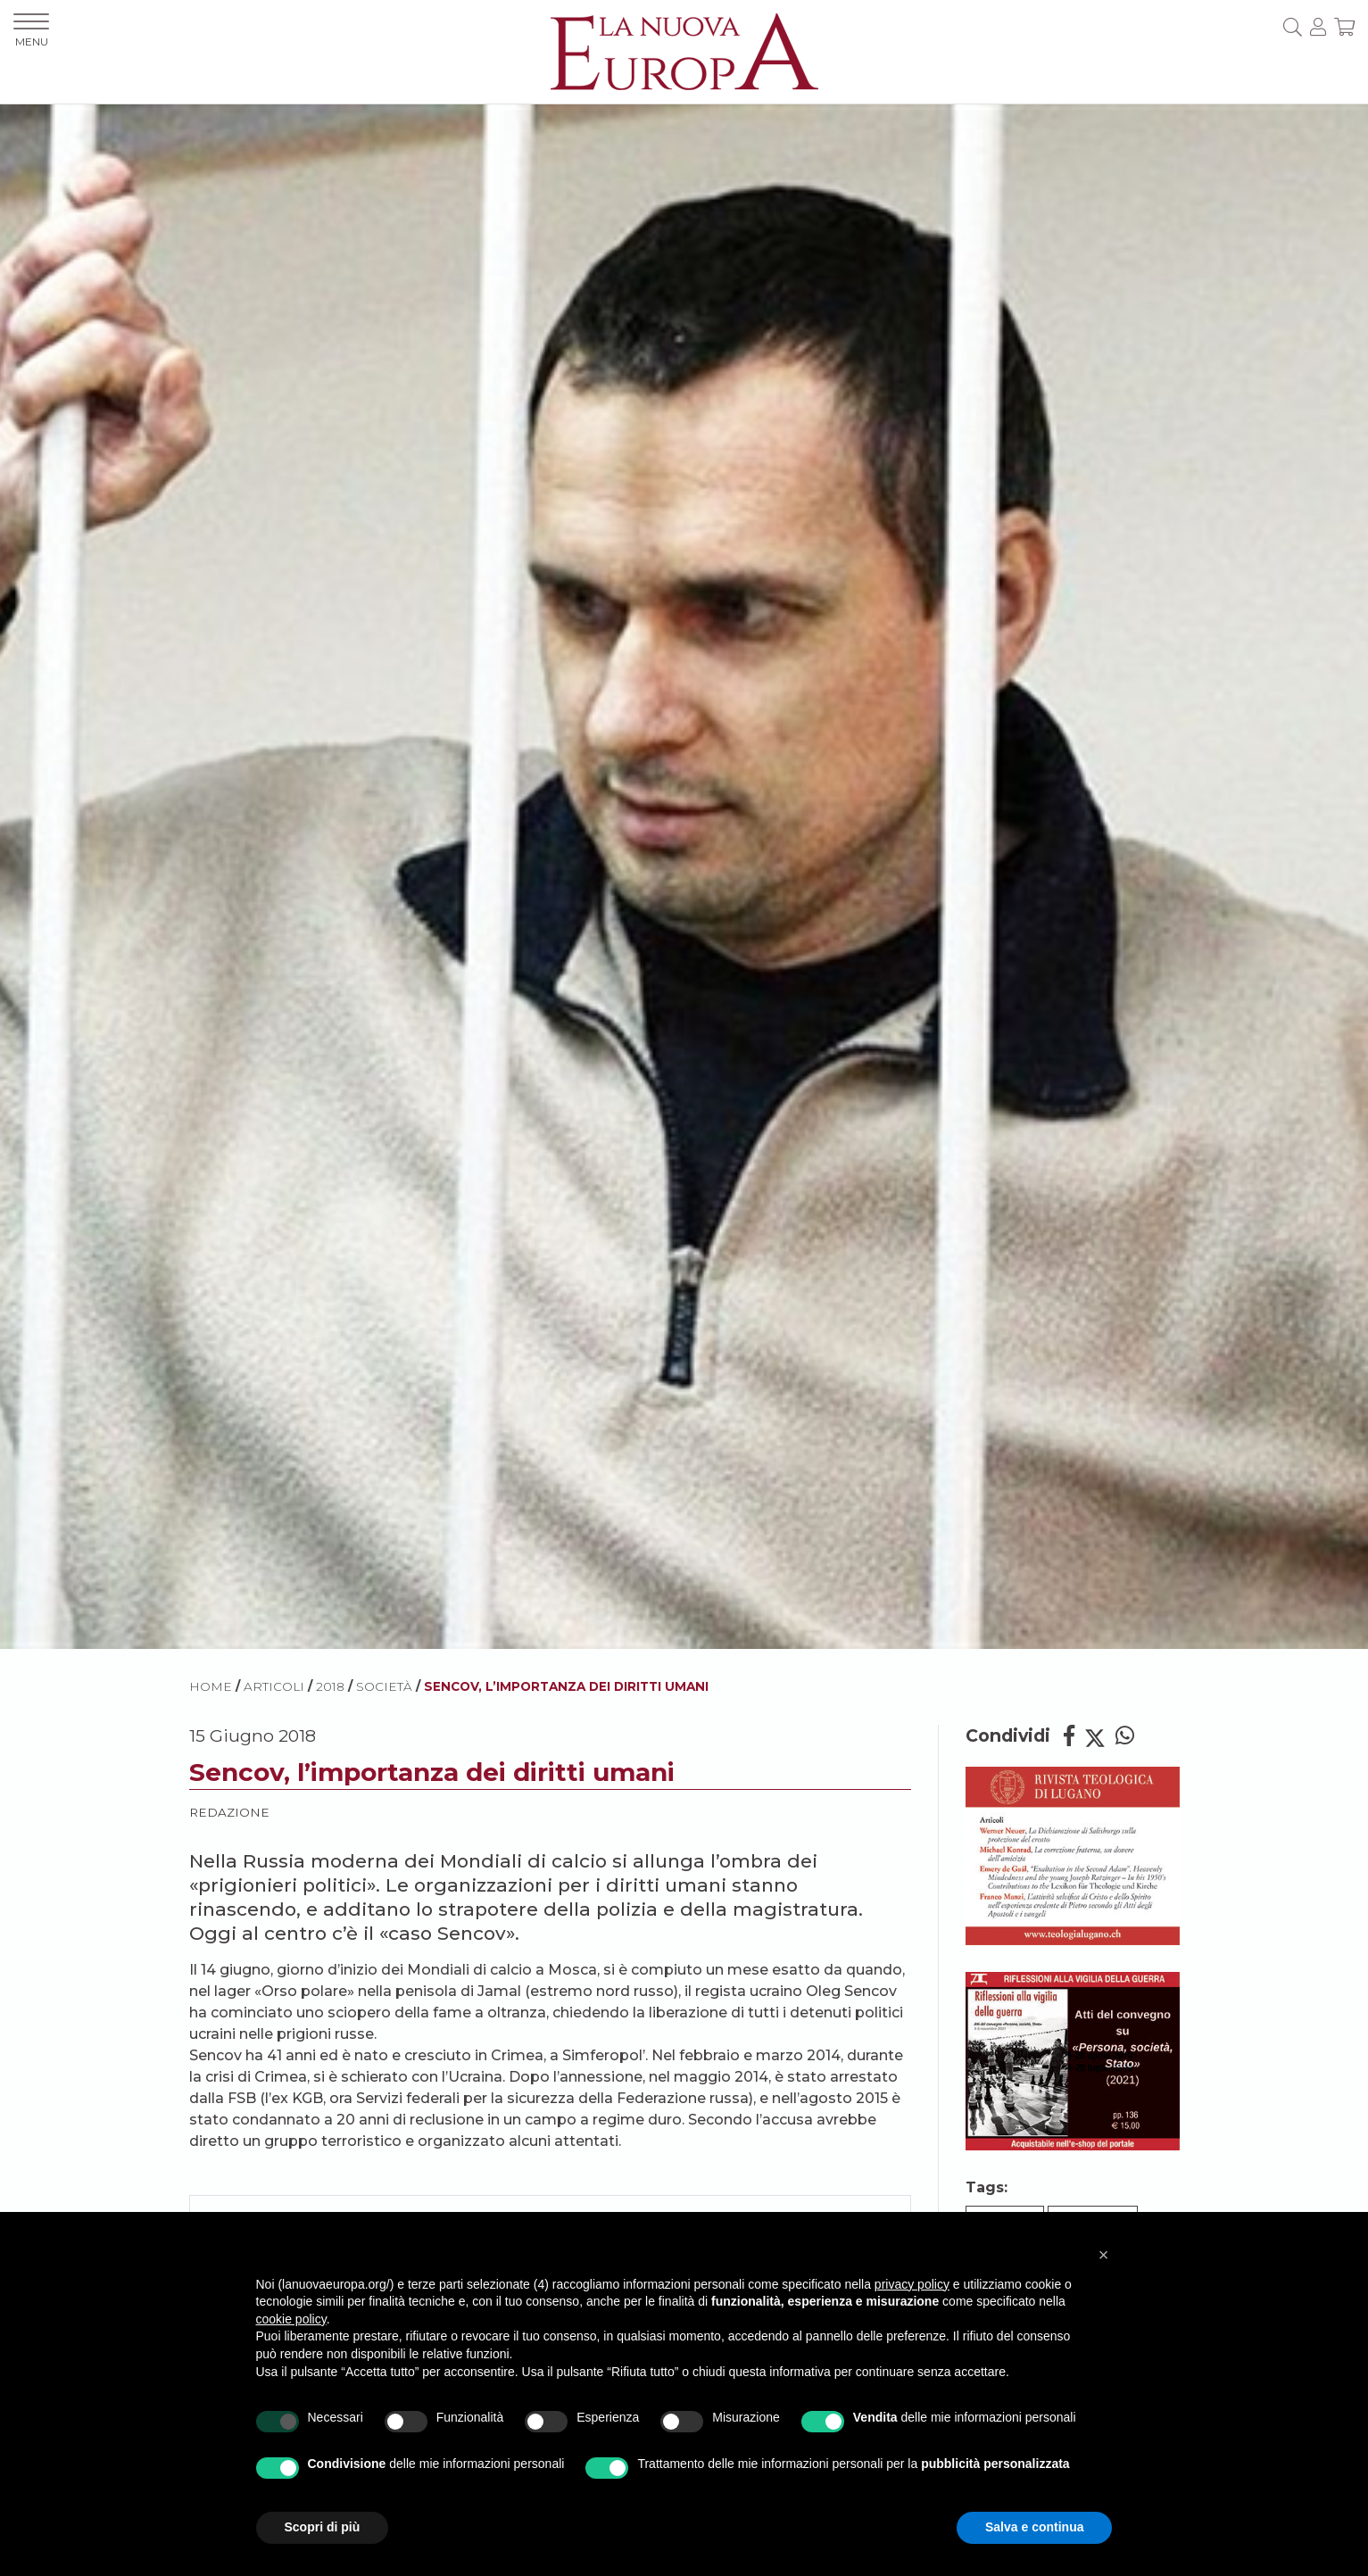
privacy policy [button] (912, 2284)
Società (384, 1686)
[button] (1104, 2255)
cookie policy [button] (291, 2319)
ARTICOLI (274, 1686)
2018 (330, 1686)
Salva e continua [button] (1034, 2527)
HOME (210, 1686)
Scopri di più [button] (323, 2527)
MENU (31, 30)
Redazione (229, 1812)
